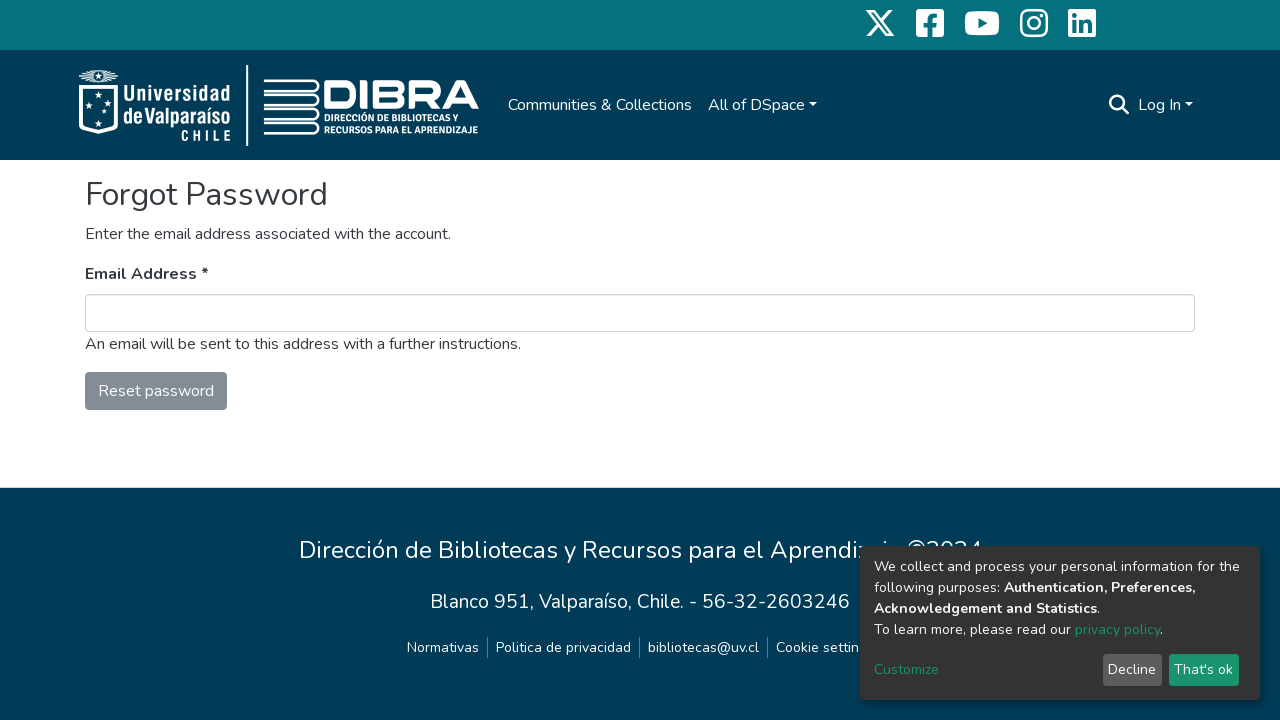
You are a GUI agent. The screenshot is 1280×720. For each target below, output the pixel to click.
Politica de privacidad (563, 647)
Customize (906, 669)
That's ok (1203, 669)
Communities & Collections (600, 105)
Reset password (156, 391)
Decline (1132, 669)
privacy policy (1117, 629)
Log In (1159, 105)
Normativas (443, 647)
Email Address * (147, 274)
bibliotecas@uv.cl (703, 647)
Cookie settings (825, 647)
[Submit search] (1119, 105)
